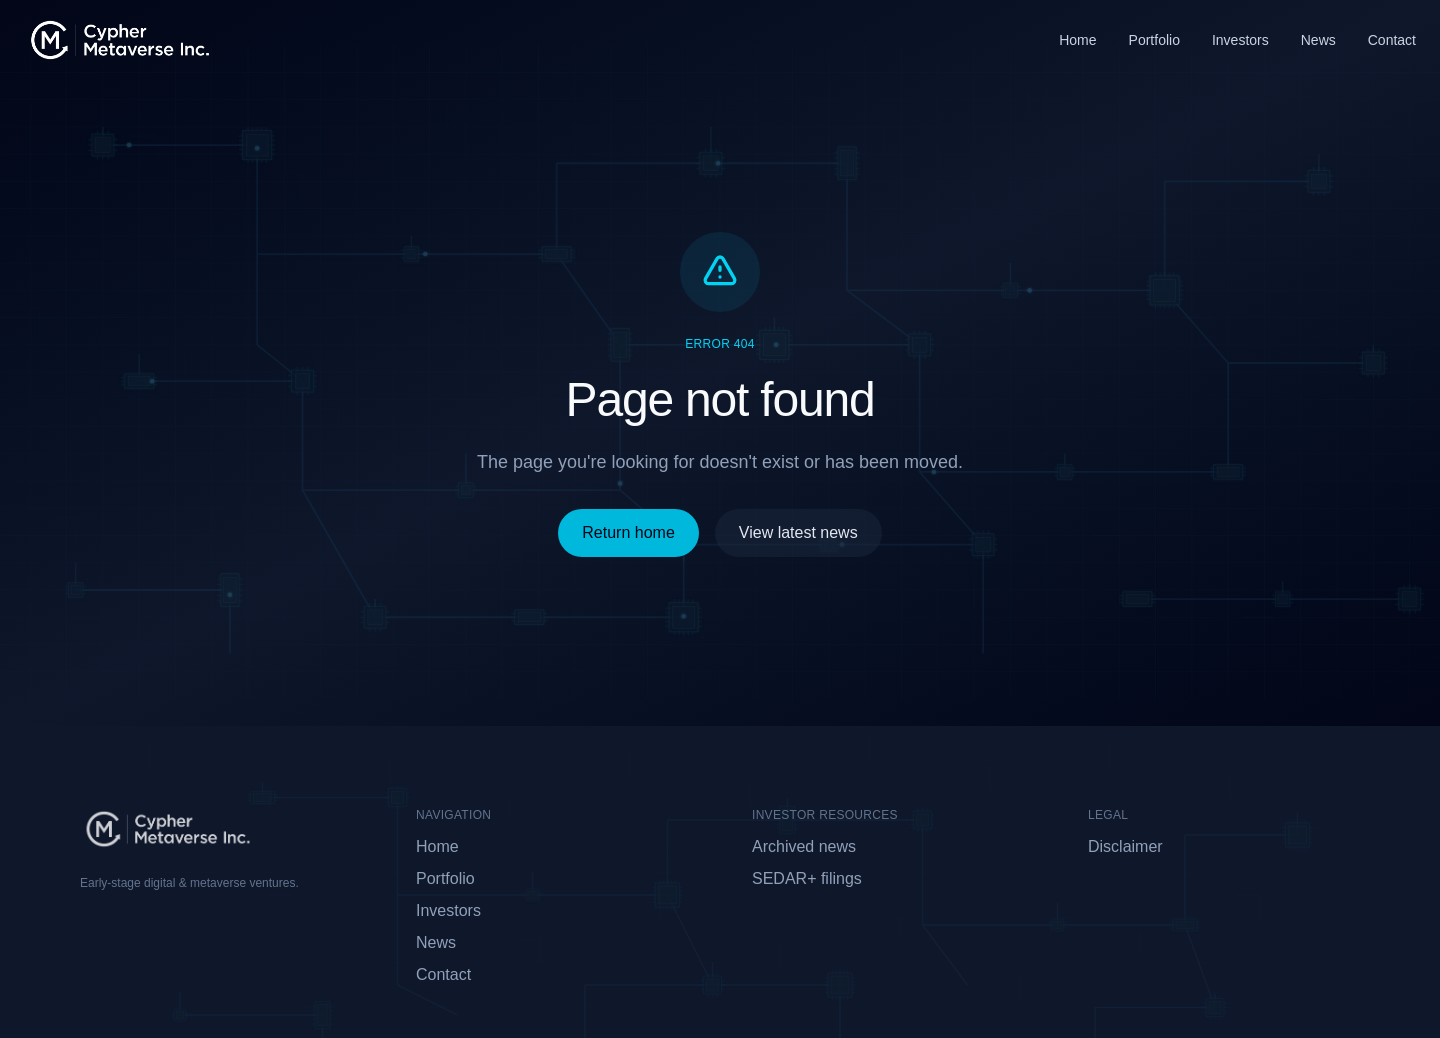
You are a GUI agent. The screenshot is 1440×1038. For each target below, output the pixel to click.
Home (1077, 40)
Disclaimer (1125, 846)
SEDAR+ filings (807, 878)
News (1318, 40)
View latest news (798, 532)
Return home (628, 532)
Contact (1392, 40)
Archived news (804, 846)
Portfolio (1154, 40)
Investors (1240, 40)
